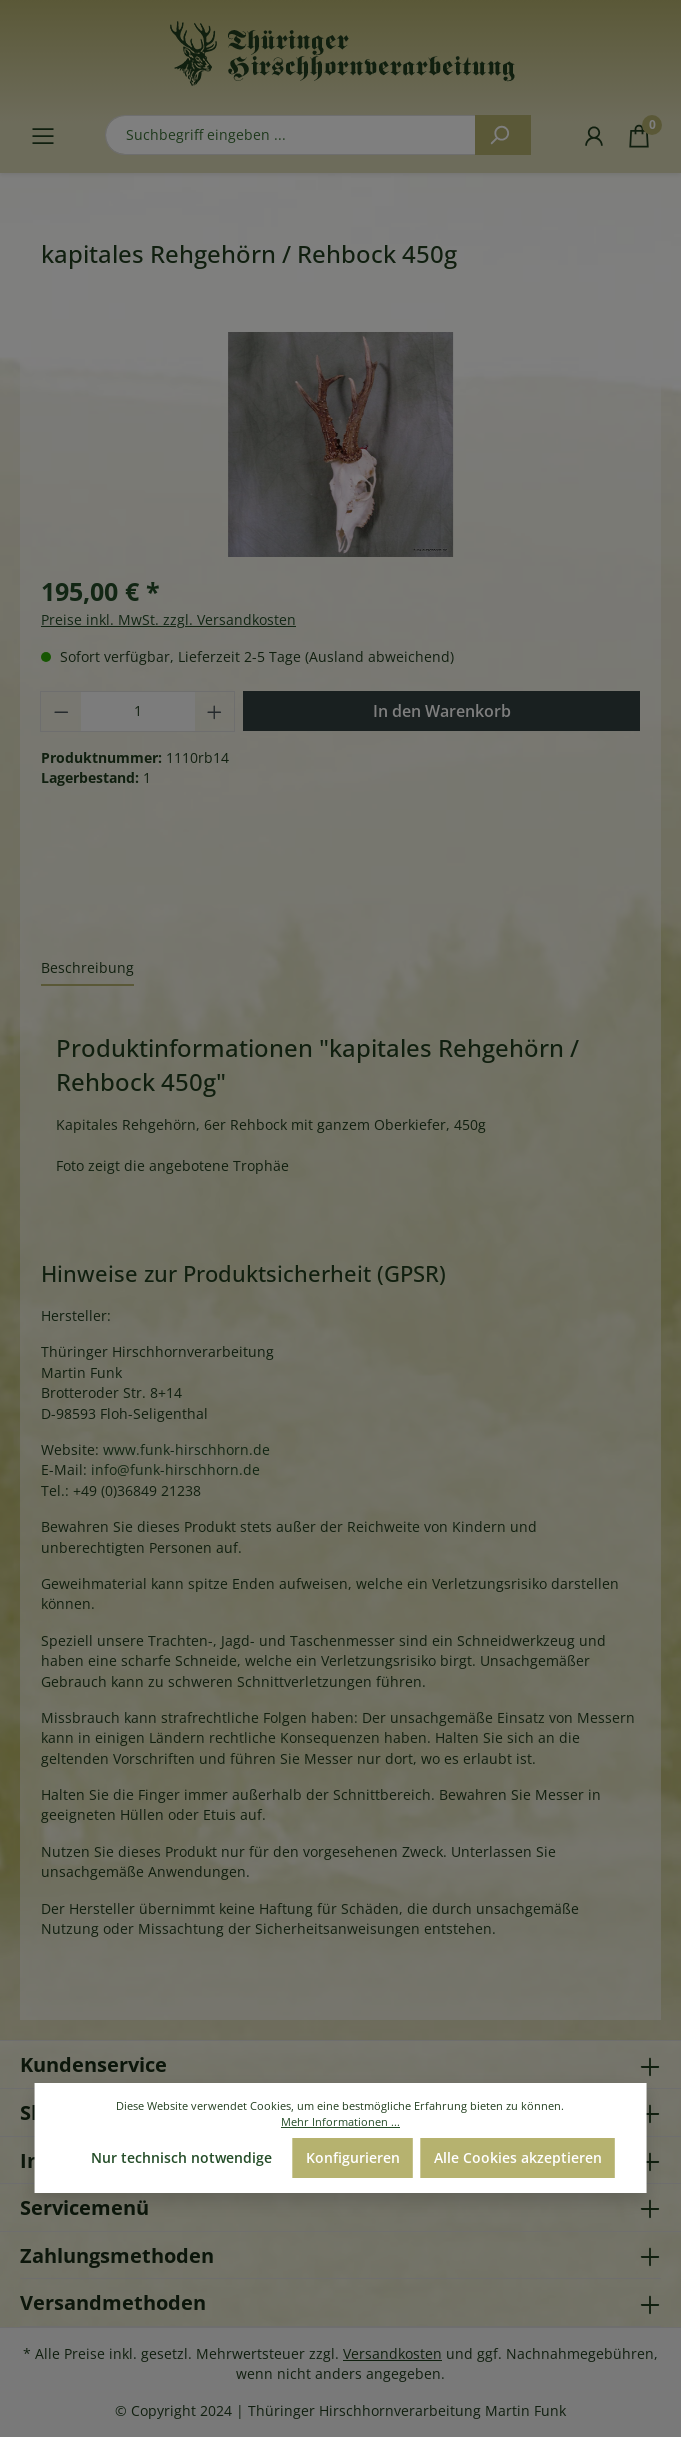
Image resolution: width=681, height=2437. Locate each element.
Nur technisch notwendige (181, 2157)
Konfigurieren (353, 2157)
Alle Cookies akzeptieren (518, 2157)
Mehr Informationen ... (340, 2121)
